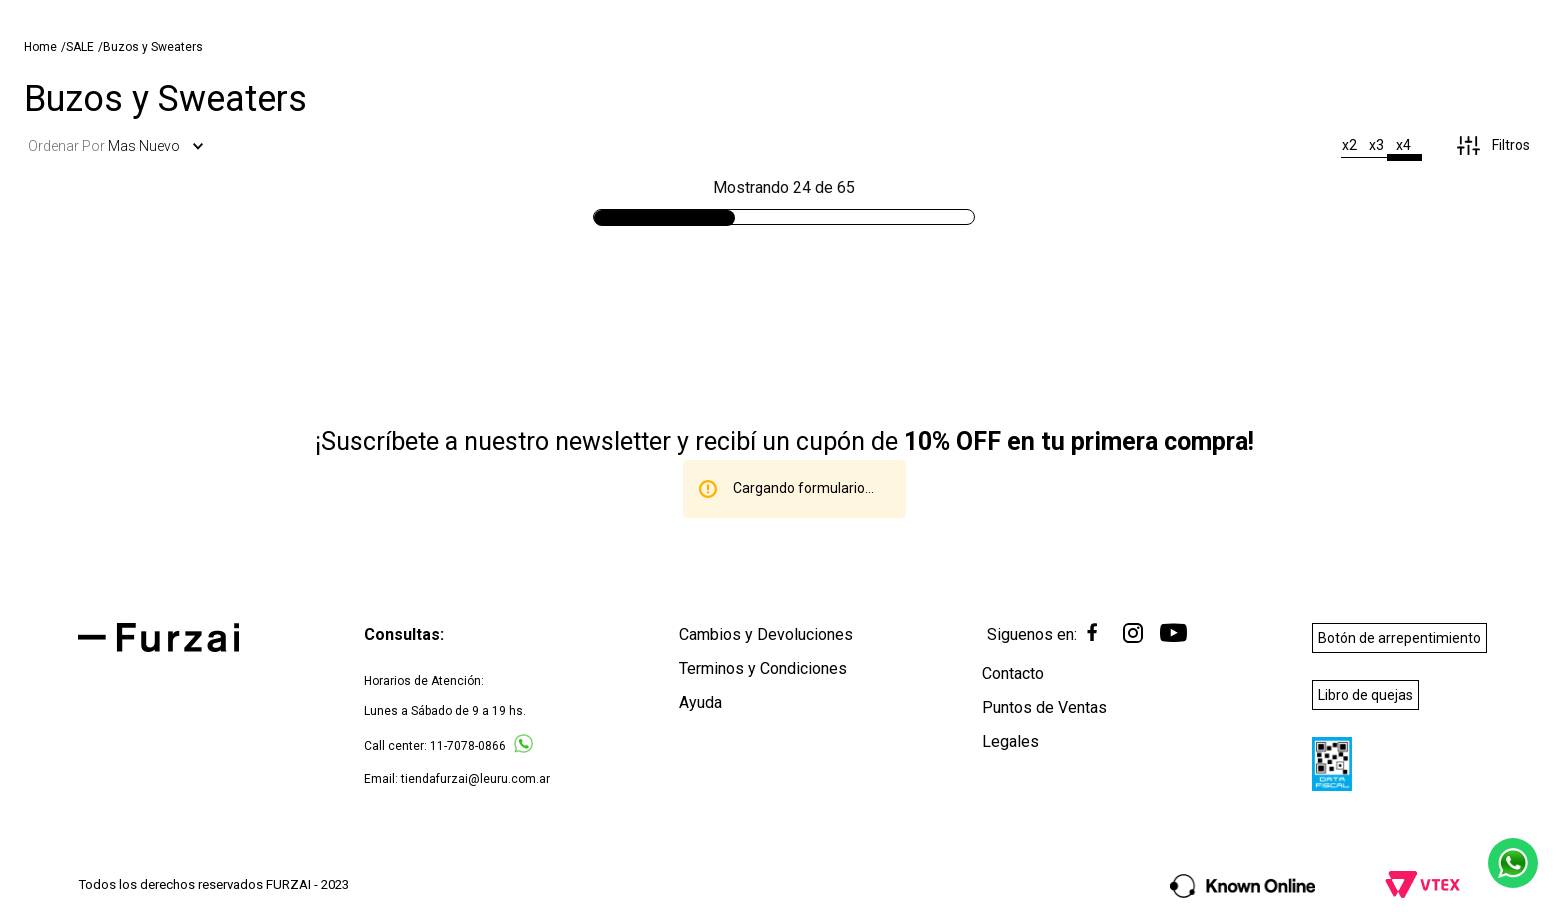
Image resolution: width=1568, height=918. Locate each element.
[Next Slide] (1236, 16)
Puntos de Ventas (1044, 708)
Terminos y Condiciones (763, 669)
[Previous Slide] (331, 16)
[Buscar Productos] (1246, 64)
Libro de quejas (1365, 695)
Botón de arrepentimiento (1399, 639)
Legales (1010, 742)
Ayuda (700, 703)
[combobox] (1139, 65)
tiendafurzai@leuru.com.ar (475, 780)
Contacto (1013, 674)
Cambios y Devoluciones (766, 635)
